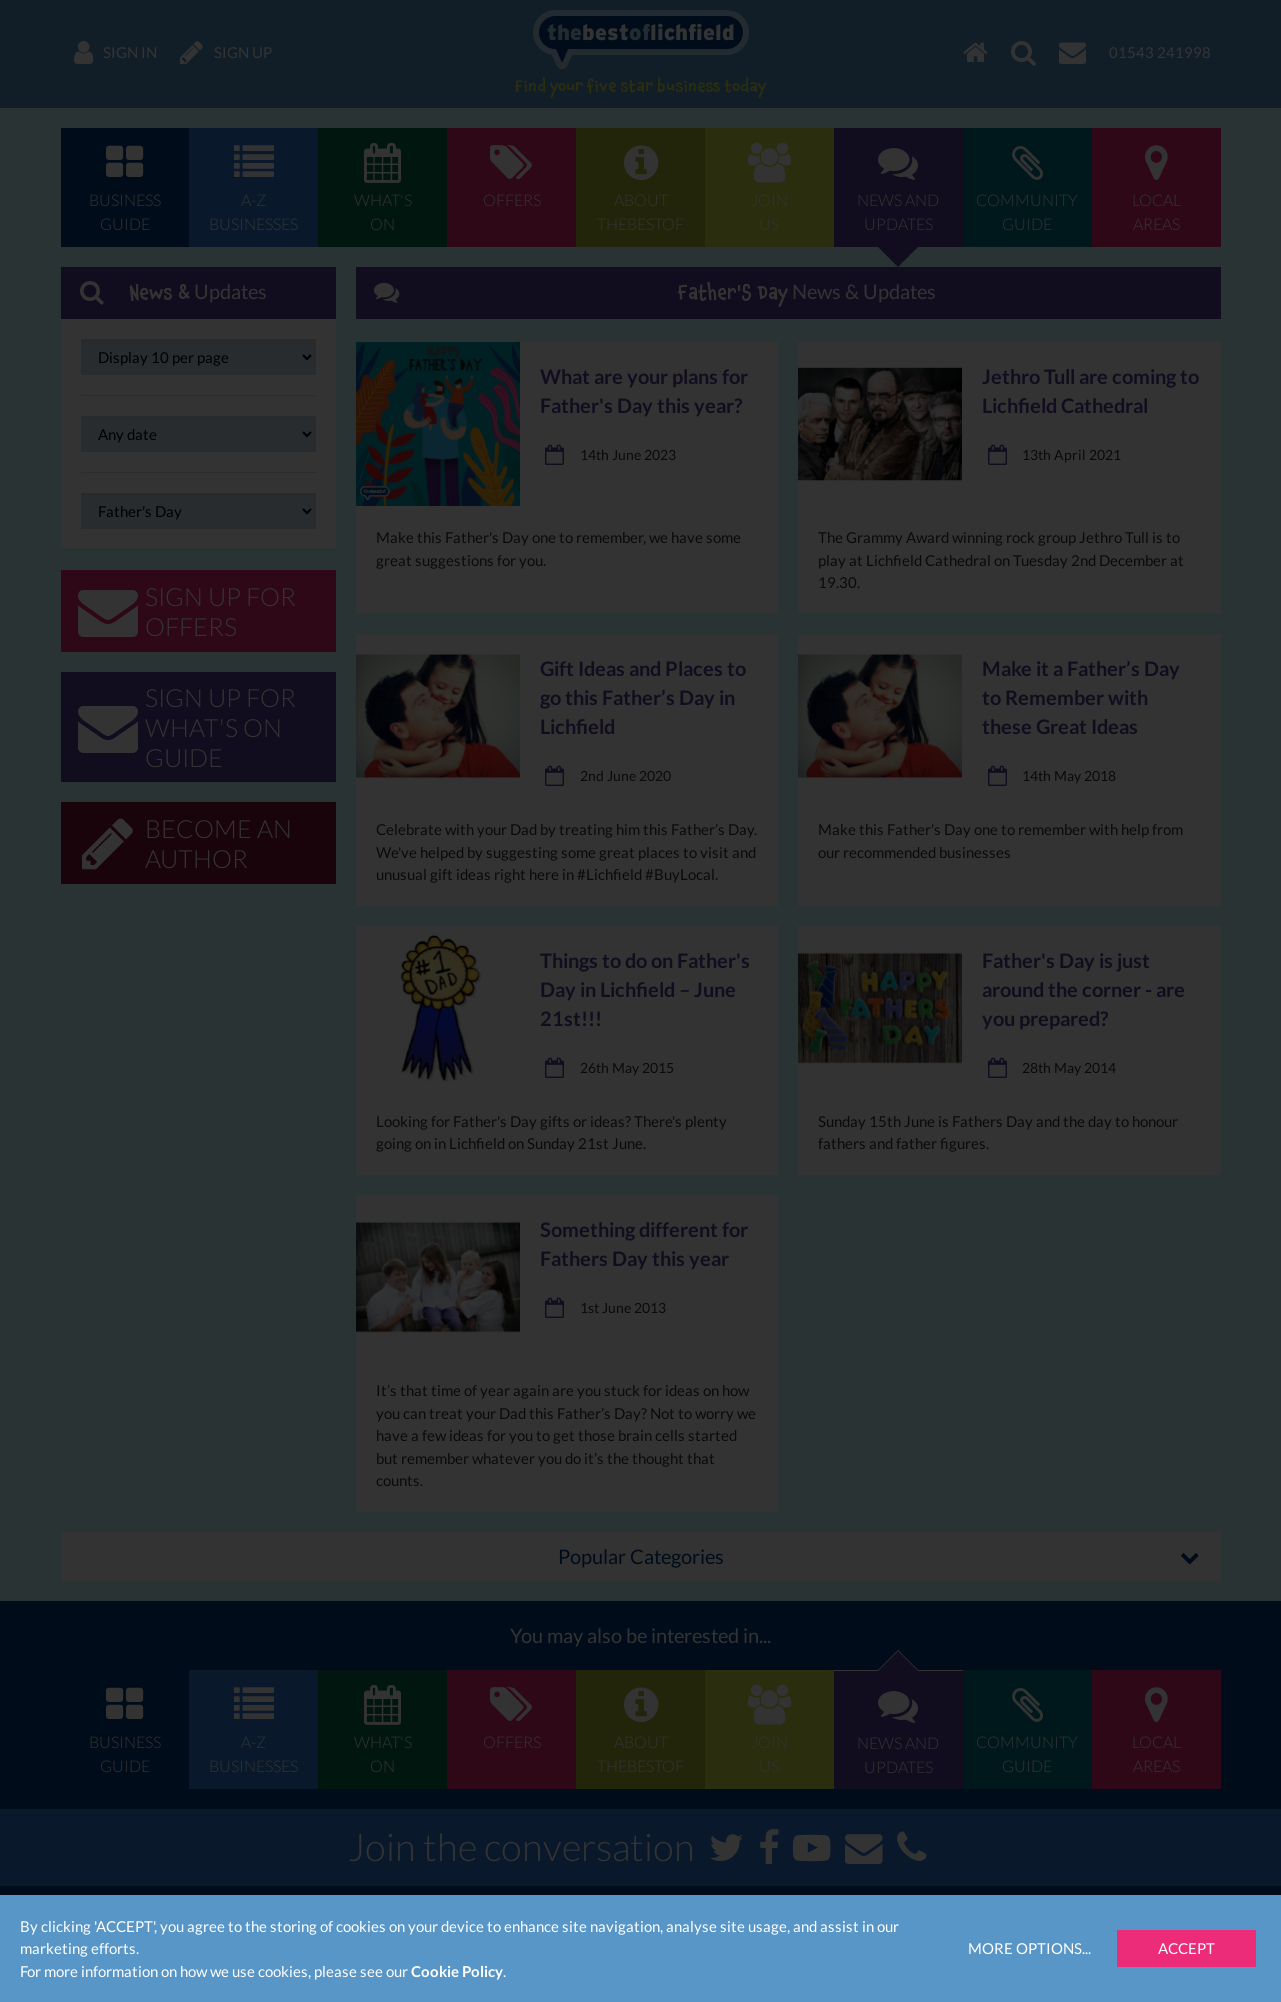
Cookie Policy (457, 1971)
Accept (1186, 1948)
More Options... (1029, 1948)
